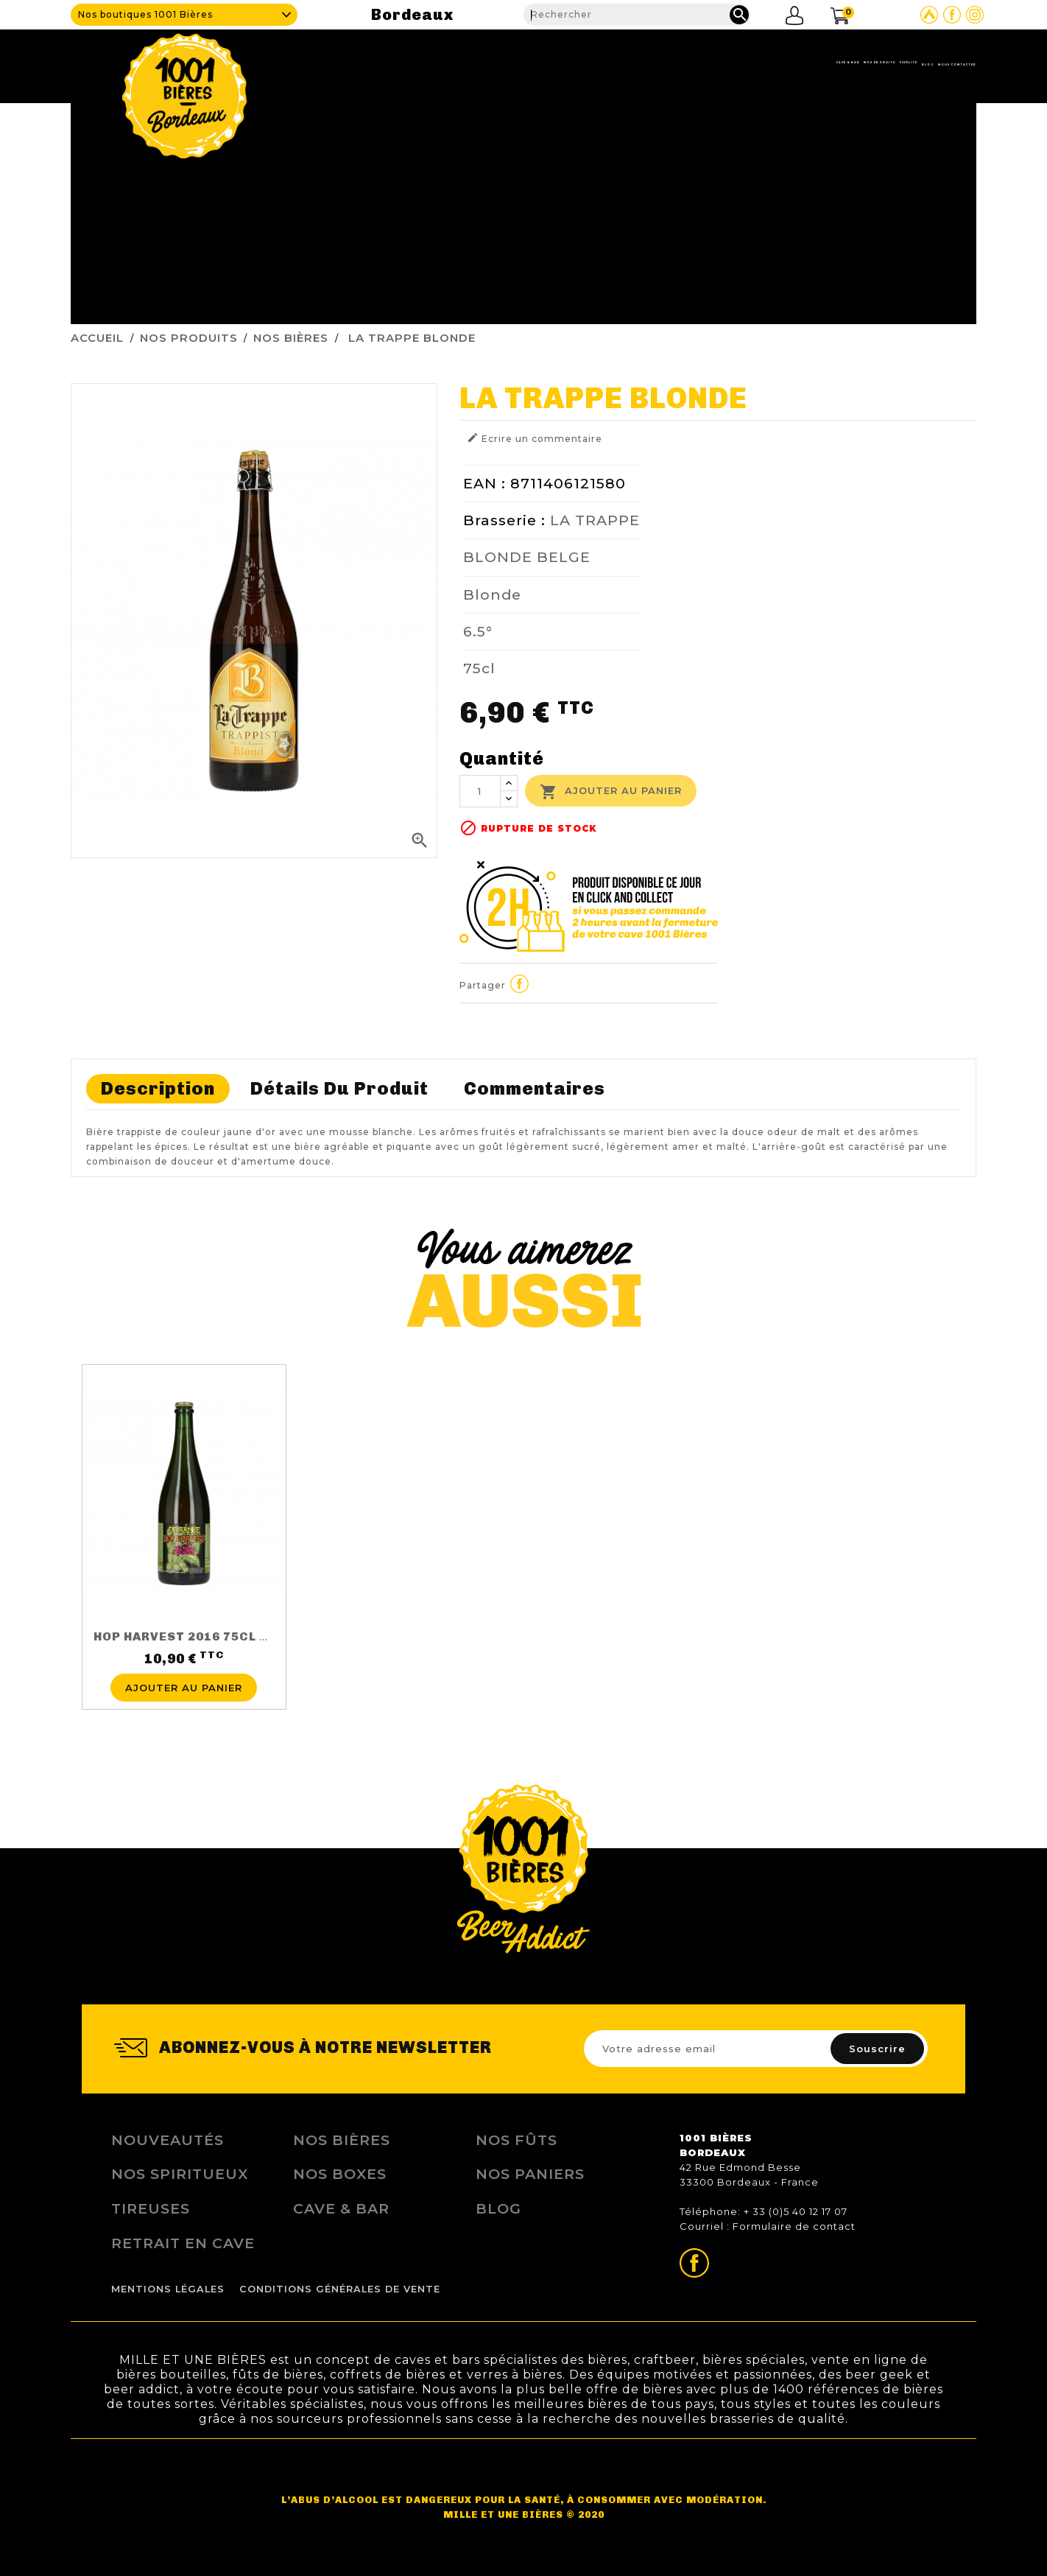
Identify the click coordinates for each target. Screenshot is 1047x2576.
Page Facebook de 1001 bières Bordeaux (952, 15)
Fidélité (754, 62)
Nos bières (341, 2140)
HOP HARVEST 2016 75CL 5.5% (191, 1636)
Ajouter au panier (611, 792)
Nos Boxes (340, 2174)
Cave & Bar (551, 62)
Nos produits (657, 62)
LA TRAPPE (595, 520)
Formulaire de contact (794, 2226)
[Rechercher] (637, 15)
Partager (520, 983)
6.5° (478, 631)
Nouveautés (167, 2140)
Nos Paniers (530, 2174)
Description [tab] (158, 1088)
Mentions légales (168, 2289)
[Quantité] (480, 791)
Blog (822, 62)
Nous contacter (918, 62)
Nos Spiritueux (179, 2174)
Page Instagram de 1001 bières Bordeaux (975, 15)
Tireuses (150, 2208)
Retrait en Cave (183, 2243)
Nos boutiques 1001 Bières (145, 14)
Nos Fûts (516, 2140)
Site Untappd (929, 15)
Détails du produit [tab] (339, 1088)
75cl (479, 668)
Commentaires (534, 1088)
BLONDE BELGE (527, 557)
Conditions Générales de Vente (339, 2289)
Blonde (492, 594)
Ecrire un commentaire (534, 438)
